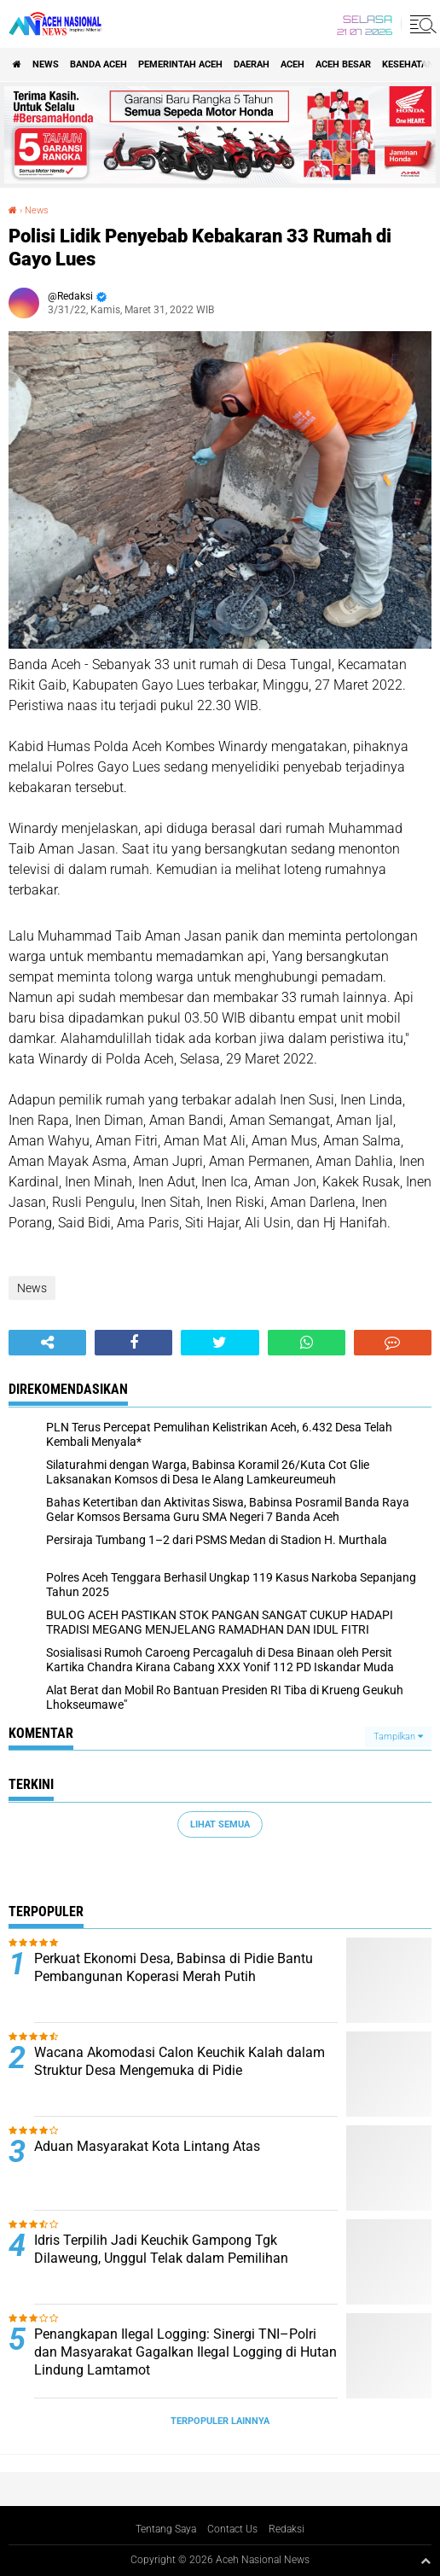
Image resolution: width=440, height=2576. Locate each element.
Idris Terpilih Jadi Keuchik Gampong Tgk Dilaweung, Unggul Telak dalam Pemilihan (161, 2249)
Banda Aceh (98, 64)
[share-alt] (47, 1342)
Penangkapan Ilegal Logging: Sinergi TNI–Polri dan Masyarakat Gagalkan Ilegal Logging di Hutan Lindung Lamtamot (185, 2352)
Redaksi (286, 2529)
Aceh (292, 64)
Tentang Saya (166, 2529)
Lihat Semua (220, 1824)
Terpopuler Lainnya (220, 2421)
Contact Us (232, 2529)
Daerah (251, 64)
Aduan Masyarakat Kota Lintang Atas (147, 2146)
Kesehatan (408, 64)
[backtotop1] (425, 2560)
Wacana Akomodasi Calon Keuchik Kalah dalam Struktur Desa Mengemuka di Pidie (179, 2061)
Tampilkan (398, 1736)
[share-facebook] (133, 1342)
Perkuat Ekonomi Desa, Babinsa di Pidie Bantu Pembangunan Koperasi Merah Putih (173, 1967)
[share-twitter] (219, 1342)
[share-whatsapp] (306, 1342)
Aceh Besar (343, 64)
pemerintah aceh (180, 64)
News (45, 64)
